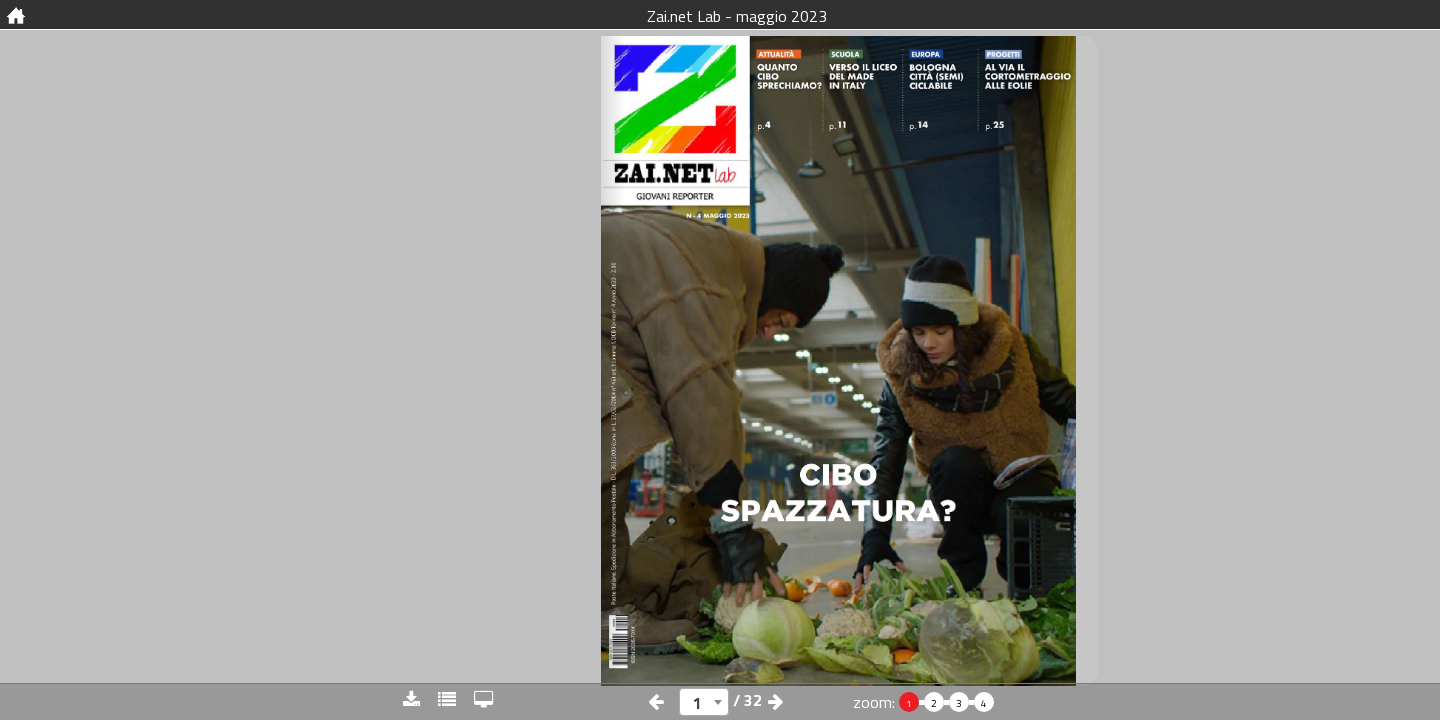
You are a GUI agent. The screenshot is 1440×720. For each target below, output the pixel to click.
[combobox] (704, 702)
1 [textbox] (697, 703)
